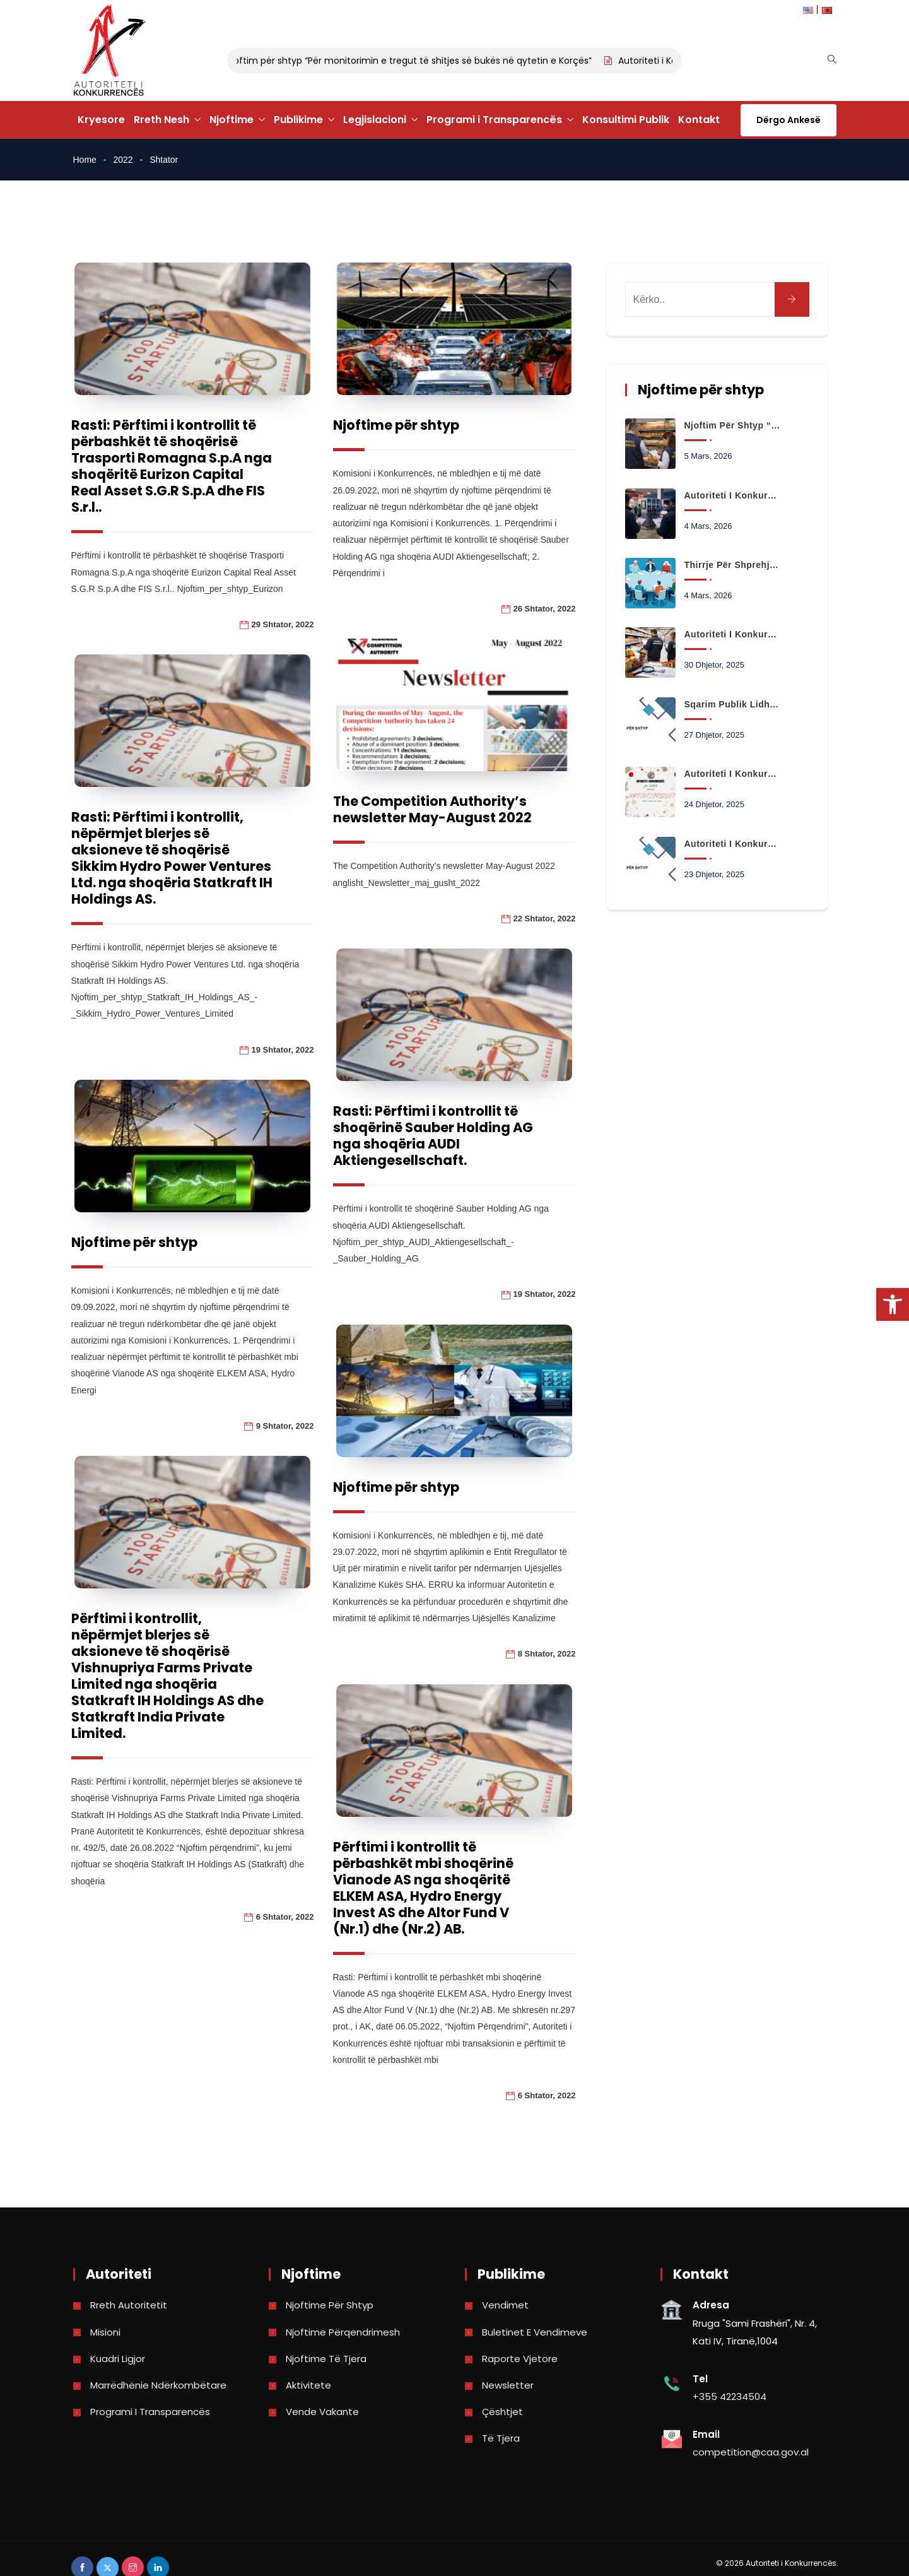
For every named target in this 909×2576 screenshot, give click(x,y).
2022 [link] (122, 160)
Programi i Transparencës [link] (494, 119)
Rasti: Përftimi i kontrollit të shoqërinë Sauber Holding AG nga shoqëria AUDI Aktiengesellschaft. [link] (433, 1135)
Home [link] (85, 160)
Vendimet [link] (505, 2305)
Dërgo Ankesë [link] (788, 120)
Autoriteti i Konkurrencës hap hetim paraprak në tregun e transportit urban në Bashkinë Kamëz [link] (732, 844)
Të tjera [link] (501, 2438)
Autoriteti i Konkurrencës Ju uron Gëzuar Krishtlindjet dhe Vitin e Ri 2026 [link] (732, 774)
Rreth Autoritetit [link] (128, 2305)
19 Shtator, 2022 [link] (283, 1050)
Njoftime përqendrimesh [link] (343, 2332)
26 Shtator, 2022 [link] (544, 608)
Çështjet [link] (502, 2411)
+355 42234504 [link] (729, 2396)
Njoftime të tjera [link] (326, 2358)
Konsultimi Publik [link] (625, 119)
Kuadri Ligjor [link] (117, 2358)
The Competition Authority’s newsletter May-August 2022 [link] (432, 809)
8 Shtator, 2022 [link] (547, 1653)
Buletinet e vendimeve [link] (534, 2332)
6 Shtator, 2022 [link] (285, 1917)
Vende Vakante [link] (322, 2411)
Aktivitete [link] (308, 2385)
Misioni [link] (105, 2332)
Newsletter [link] (508, 2385)
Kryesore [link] (101, 119)
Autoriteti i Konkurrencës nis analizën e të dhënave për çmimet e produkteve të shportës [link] (732, 634)
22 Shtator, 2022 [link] (544, 918)
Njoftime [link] (231, 119)
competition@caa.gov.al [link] (751, 2452)
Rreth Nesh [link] (161, 119)
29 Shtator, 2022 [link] (283, 624)
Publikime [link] (298, 119)
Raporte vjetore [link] (520, 2358)
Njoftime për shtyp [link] (396, 425)
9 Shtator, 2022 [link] (285, 1426)
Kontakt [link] (699, 119)
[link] (892, 1304)
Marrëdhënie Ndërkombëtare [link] (158, 2385)
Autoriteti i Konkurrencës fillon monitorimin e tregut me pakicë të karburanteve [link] (732, 495)
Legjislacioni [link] (374, 119)
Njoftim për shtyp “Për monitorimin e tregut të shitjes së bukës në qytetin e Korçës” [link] (421, 60)
